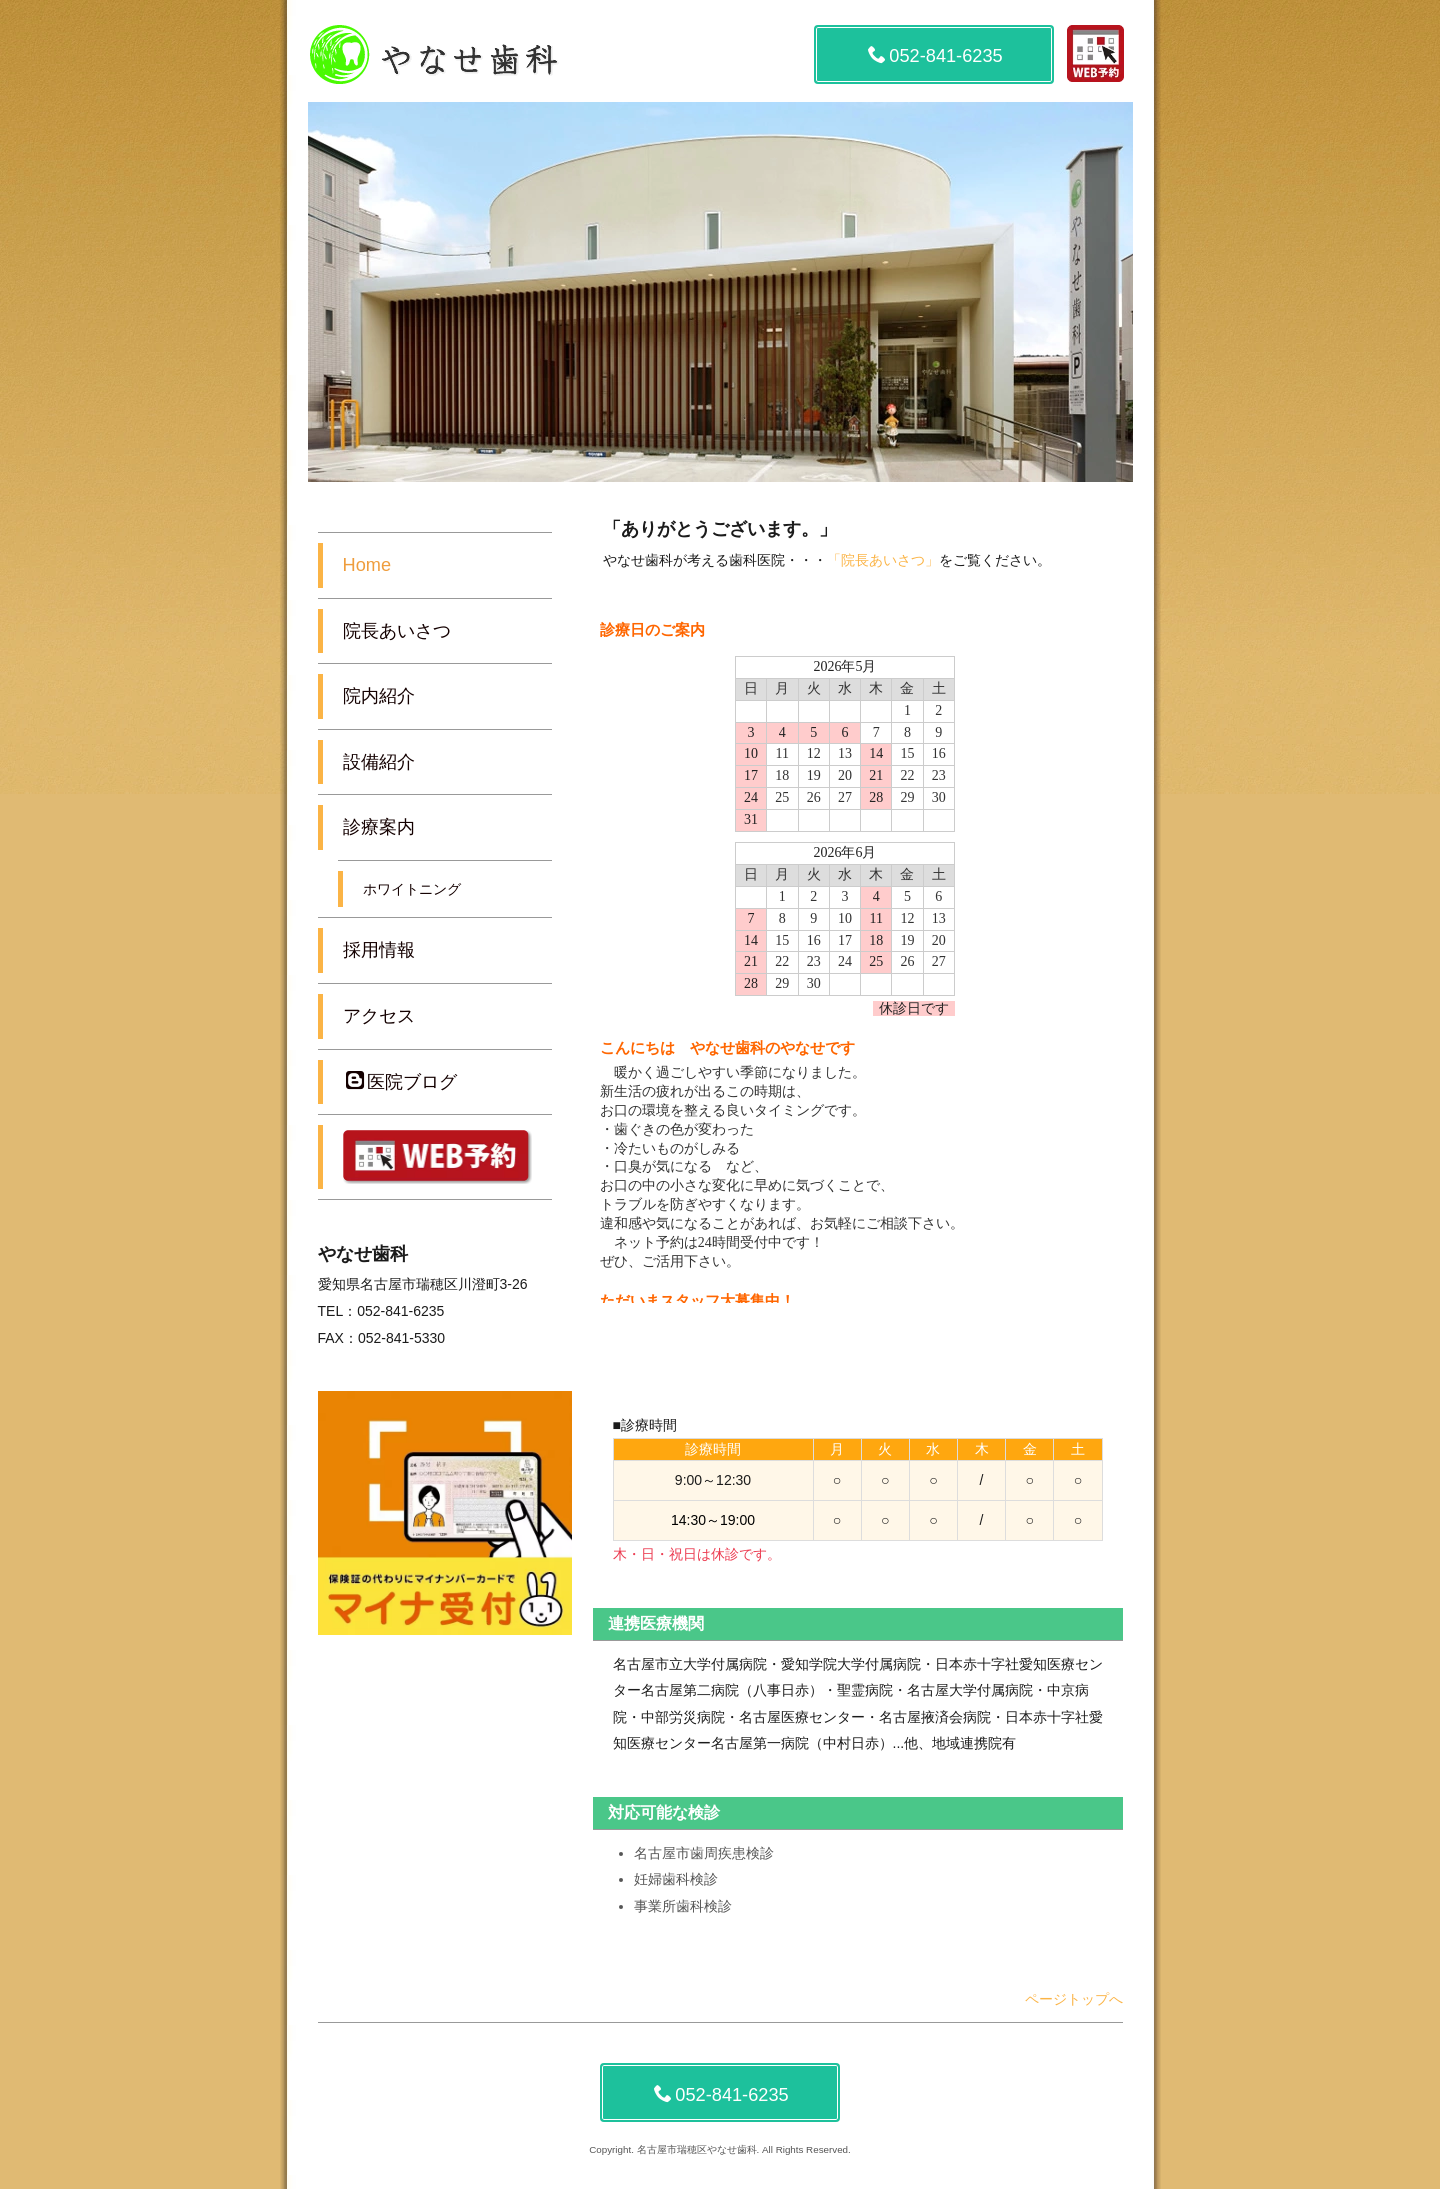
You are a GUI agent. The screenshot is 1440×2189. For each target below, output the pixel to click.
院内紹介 (379, 696)
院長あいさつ (397, 631)
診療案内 (379, 827)
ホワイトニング (412, 889)
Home (367, 565)
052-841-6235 (935, 55)
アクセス (379, 1016)
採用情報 (379, 950)
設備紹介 (379, 762)
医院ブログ (401, 1081)
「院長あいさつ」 (883, 560)
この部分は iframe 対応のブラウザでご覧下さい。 (858, 958)
